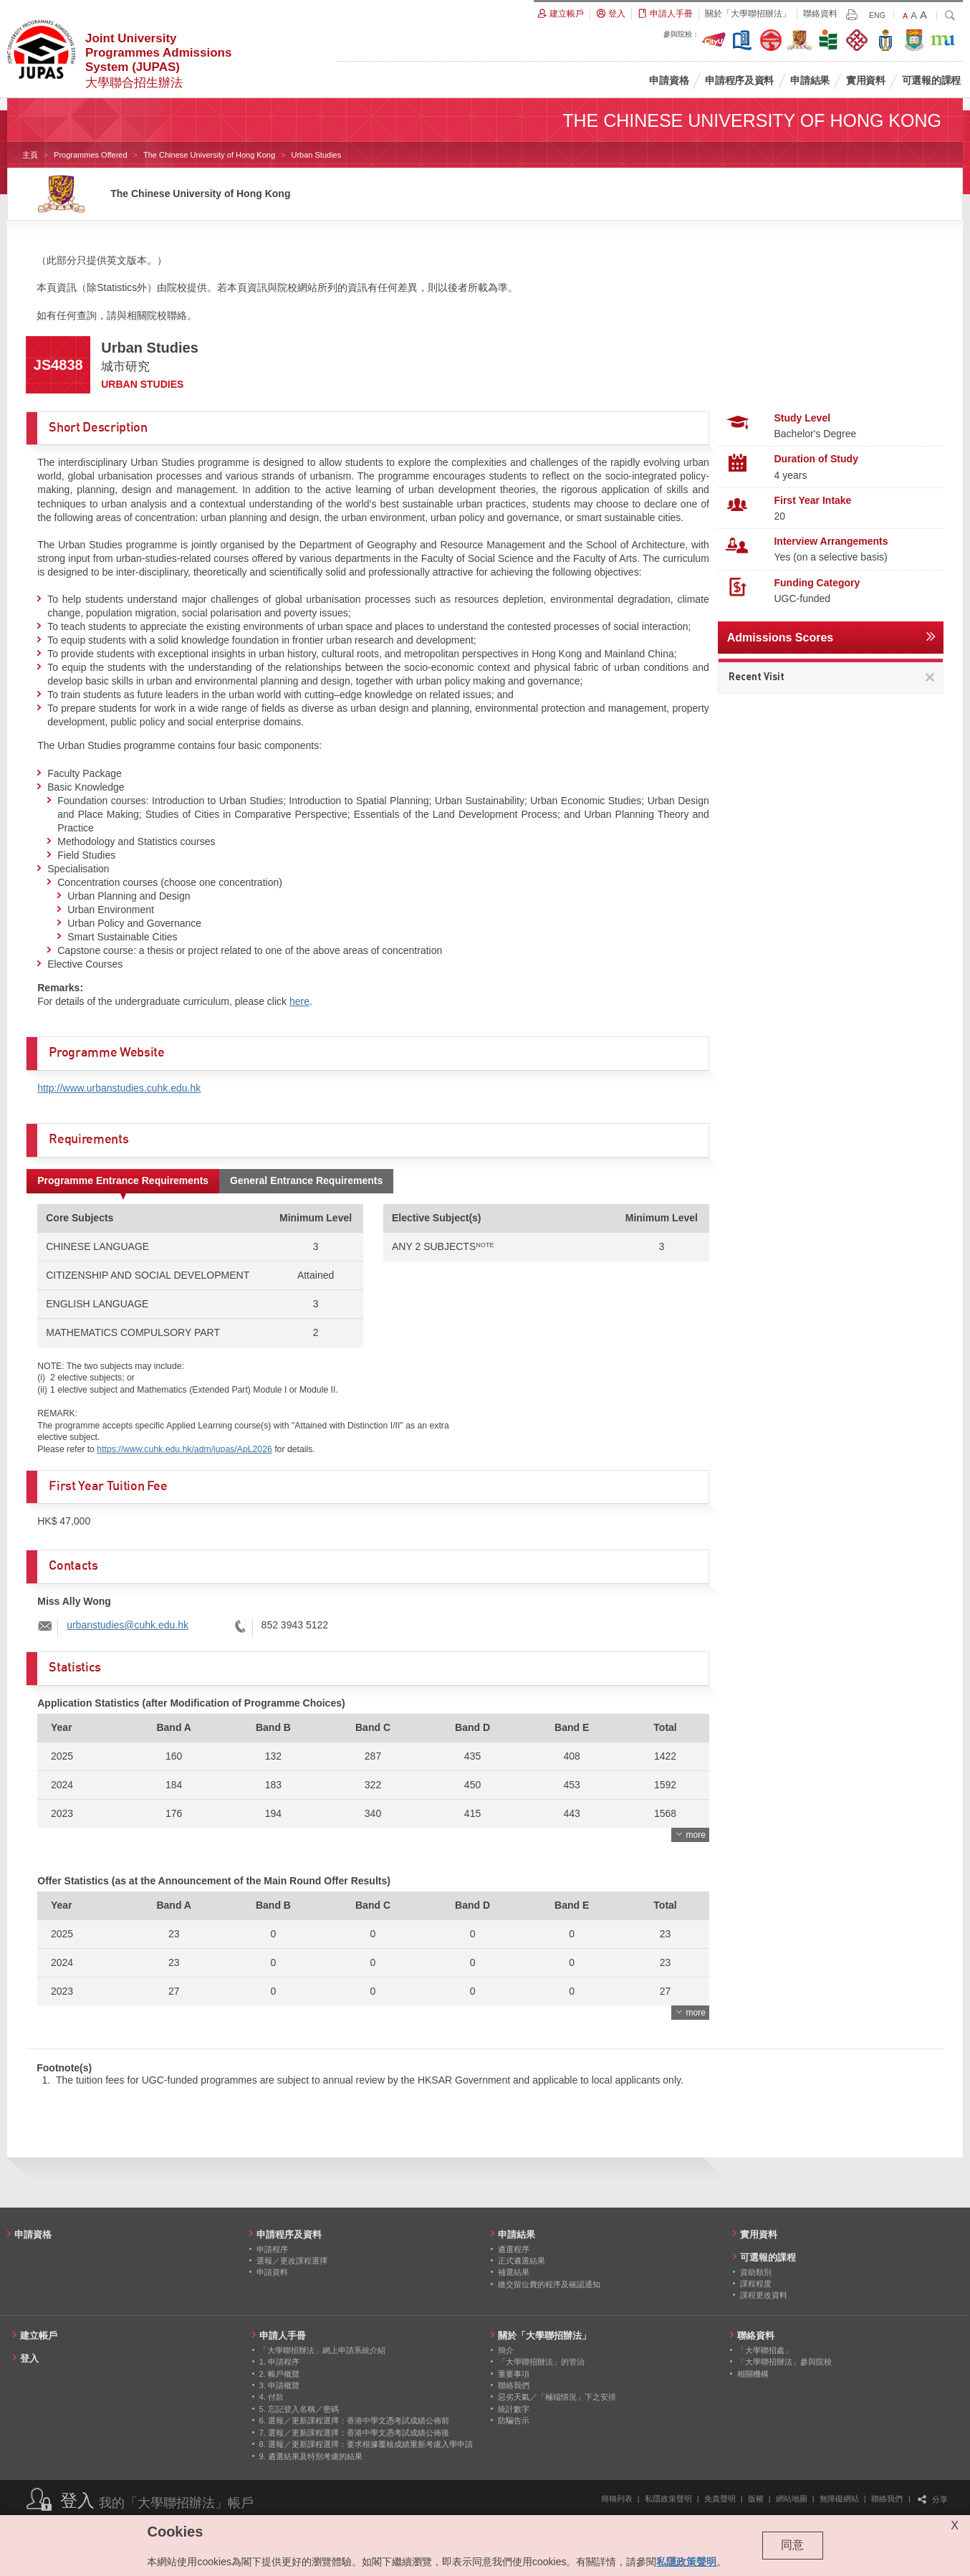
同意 (792, 2545)
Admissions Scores (780, 637)
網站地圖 (791, 2498)
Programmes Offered (91, 155)
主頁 (30, 155)
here (299, 1001)
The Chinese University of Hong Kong (209, 155)
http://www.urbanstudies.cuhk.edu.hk (119, 1088)
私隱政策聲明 (668, 2498)
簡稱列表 (617, 2498)
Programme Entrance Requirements (122, 1180)
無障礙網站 (839, 2498)
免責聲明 (720, 2498)
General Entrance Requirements (306, 1180)
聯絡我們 (887, 2498)
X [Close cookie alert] (955, 2525)
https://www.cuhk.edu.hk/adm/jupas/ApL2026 (184, 1449)
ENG (877, 15)
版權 (756, 2498)
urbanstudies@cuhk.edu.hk (127, 1625)
